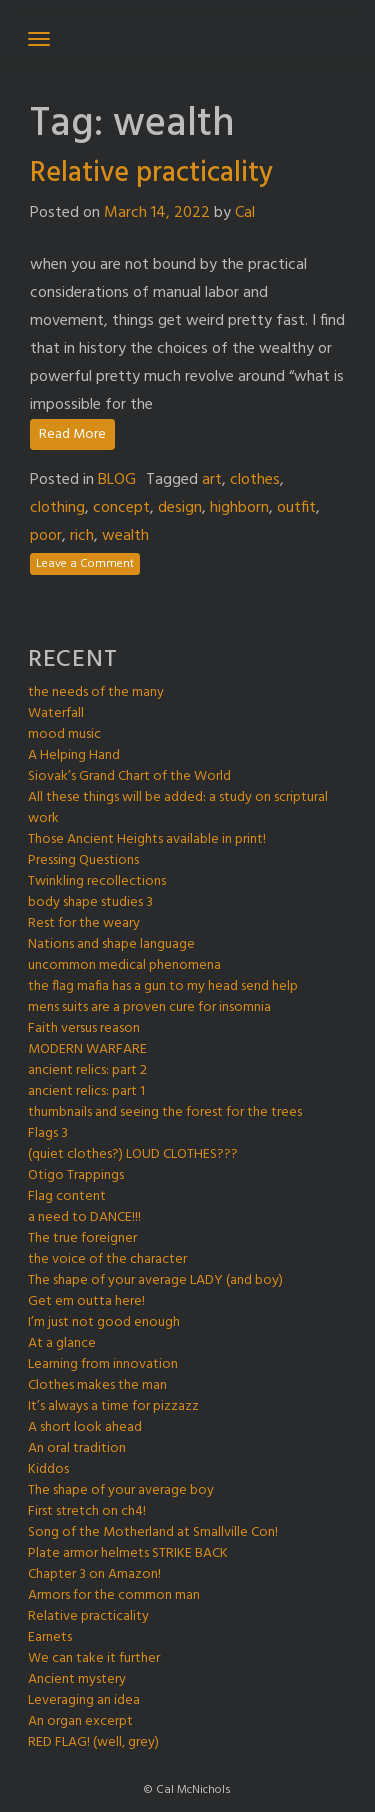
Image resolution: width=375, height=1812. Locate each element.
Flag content (67, 1196)
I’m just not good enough (104, 1322)
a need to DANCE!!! (84, 1217)
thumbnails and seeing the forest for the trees (165, 1112)
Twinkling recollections (97, 881)
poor (46, 536)
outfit (296, 508)
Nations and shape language (111, 944)
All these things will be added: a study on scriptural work (178, 808)
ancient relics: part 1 (86, 1091)
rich (82, 536)
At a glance (62, 1343)
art (212, 480)
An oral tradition (77, 1448)
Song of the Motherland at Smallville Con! (153, 1532)
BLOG (117, 480)
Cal (245, 213)
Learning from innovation (103, 1364)
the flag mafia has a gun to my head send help (163, 986)
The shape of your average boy (121, 1490)
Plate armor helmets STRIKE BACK (128, 1553)
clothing (57, 508)
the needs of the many (96, 692)
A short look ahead (85, 1427)
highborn (239, 508)
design (180, 508)
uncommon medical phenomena (124, 965)
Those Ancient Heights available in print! (147, 839)
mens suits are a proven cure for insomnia (149, 1007)
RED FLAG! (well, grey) (93, 1742)
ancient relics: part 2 (87, 1070)
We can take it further (94, 1658)
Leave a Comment (85, 564)
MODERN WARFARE (87, 1049)
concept (121, 508)
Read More (72, 434)
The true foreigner (82, 1238)
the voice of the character (107, 1259)
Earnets (50, 1637)
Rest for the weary (84, 923)
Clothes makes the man (97, 1385)
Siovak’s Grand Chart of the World (129, 776)
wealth (125, 536)
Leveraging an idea (84, 1700)
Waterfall (56, 713)
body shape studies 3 (90, 902)
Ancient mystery (77, 1679)
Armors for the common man (114, 1595)
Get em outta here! (86, 1301)
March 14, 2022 (157, 213)
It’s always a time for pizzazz (113, 1406)
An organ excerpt (80, 1721)
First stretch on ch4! (87, 1511)
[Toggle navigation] (39, 39)
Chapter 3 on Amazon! (94, 1574)
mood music (64, 734)
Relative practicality (151, 173)
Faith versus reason (84, 1028)
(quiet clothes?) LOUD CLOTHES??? (133, 1154)
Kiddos (48, 1469)
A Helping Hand (74, 755)
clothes (255, 480)
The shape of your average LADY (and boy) (155, 1280)
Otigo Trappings (76, 1175)
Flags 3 (48, 1133)
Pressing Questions (83, 860)
